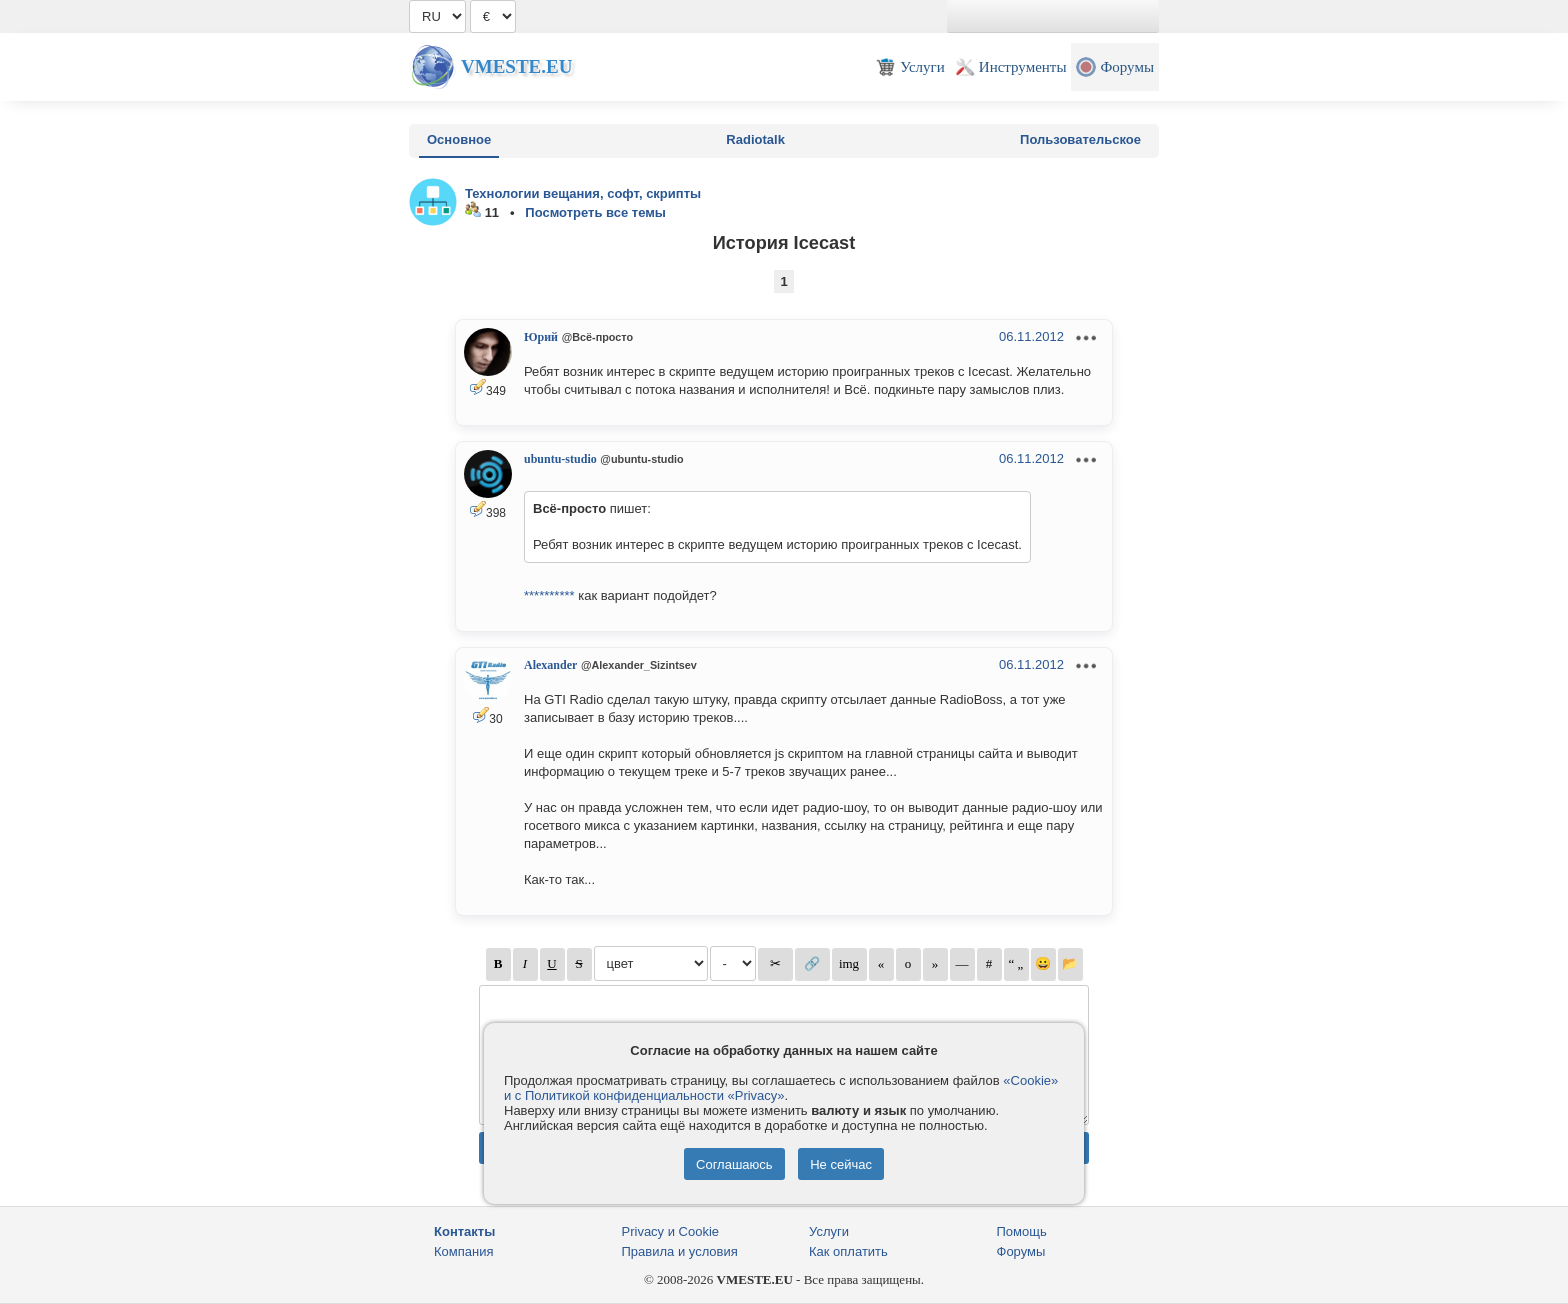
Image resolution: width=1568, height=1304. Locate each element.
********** (549, 595)
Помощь (1022, 1231)
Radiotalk (755, 139)
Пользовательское (1080, 139)
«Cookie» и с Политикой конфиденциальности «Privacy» (781, 1088)
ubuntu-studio (560, 459)
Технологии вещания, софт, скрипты (583, 193)
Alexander (550, 665)
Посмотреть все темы (595, 212)
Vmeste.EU (516, 66)
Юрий (541, 337)
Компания (464, 1251)
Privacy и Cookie (671, 1231)
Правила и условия (680, 1251)
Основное (459, 139)
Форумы (1021, 1251)
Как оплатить (848, 1251)
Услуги (829, 1231)
